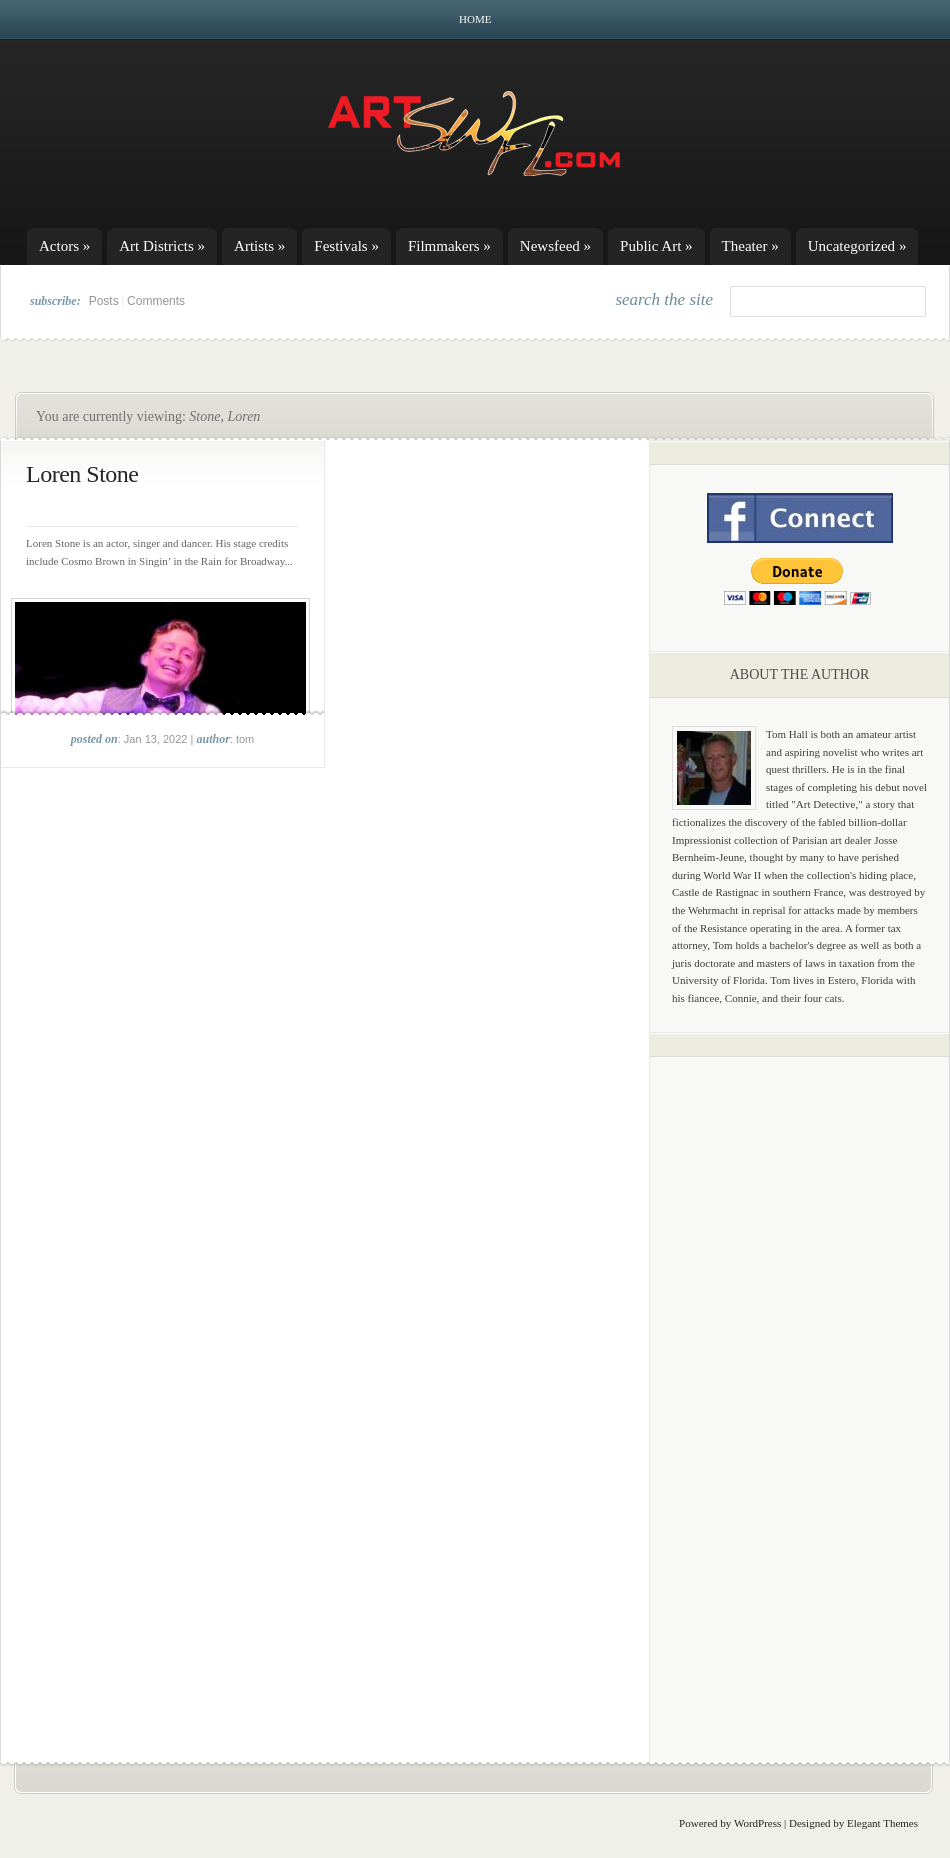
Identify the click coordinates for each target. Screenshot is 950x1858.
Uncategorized (857, 246)
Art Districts (162, 246)
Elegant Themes (882, 1823)
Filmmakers (449, 246)
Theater (750, 246)
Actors (64, 246)
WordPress (757, 1823)
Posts (104, 301)
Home (475, 19)
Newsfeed (555, 246)
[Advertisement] (800, 1385)
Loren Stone (82, 474)
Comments (156, 301)
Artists (259, 246)
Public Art (656, 246)
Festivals (346, 246)
